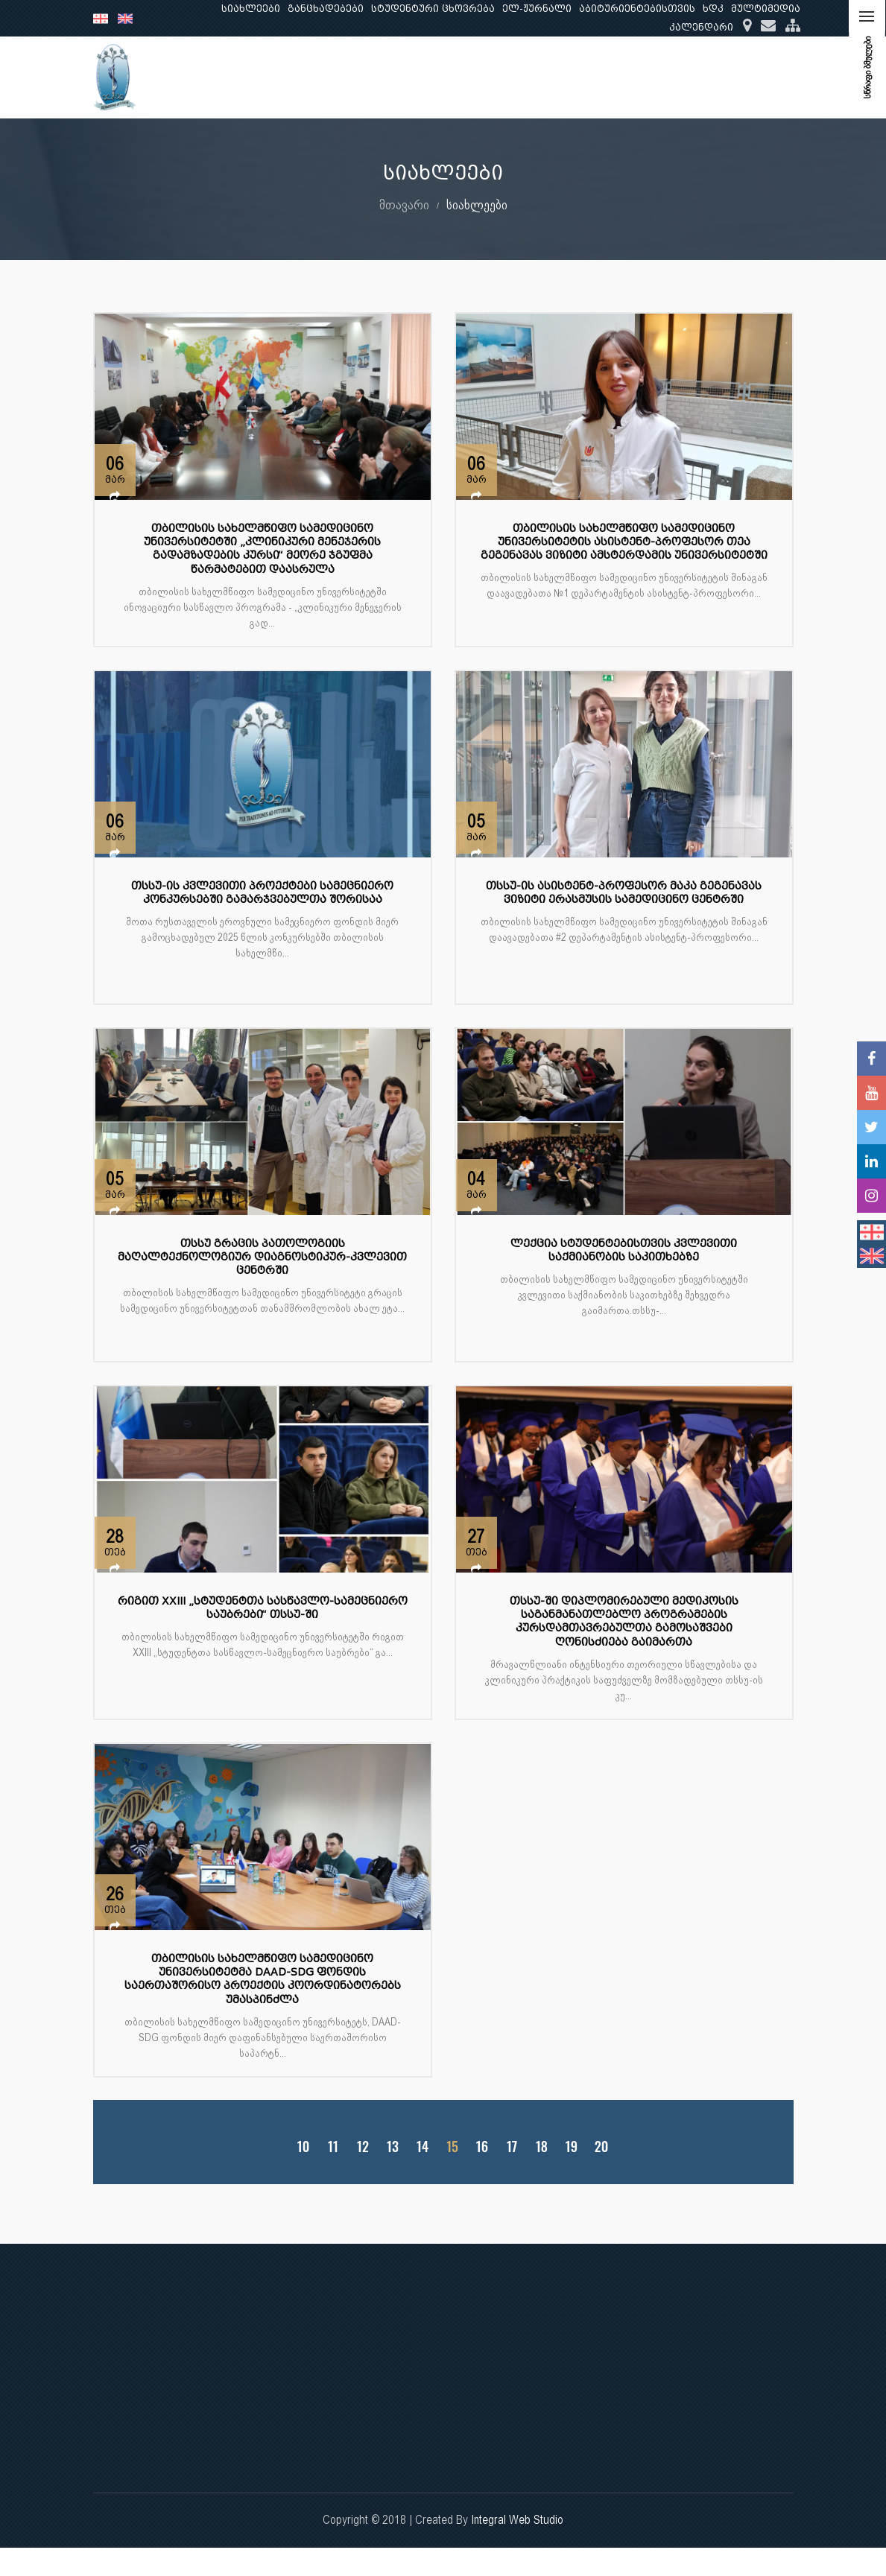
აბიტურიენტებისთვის (637, 8)
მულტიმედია (765, 8)
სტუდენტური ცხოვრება (433, 8)
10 (302, 2146)
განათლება (501, 77)
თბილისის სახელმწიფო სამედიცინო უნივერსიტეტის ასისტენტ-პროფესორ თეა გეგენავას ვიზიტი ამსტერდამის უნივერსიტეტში (624, 542)
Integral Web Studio (517, 2520)
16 (481, 2146)
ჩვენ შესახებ (410, 77)
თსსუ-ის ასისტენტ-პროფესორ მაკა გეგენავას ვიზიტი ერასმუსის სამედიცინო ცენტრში (624, 893)
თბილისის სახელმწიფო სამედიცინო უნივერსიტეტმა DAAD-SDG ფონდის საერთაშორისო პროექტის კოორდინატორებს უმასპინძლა (262, 1979)
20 (601, 2146)
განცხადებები (326, 8)
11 (333, 2146)
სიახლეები (250, 8)
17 (511, 2146)
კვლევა (577, 77)
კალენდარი (701, 27)
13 (393, 2146)
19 (571, 2146)
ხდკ (713, 8)
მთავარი (404, 204)
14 (422, 2146)
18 (541, 2146)
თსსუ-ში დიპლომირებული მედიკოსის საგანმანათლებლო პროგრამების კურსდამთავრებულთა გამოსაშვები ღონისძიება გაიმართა (624, 1622)
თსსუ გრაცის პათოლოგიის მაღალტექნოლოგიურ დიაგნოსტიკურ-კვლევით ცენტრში (262, 1257)
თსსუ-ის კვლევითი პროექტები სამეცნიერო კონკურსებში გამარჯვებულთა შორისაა (262, 893)
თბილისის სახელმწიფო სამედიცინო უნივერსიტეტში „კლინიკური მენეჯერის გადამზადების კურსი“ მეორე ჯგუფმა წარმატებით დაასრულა (262, 549)
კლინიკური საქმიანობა (686, 77)
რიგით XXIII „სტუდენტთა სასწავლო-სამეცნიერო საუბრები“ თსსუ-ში (263, 1608)
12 (363, 2146)
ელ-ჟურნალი (537, 8)
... (779, 77)
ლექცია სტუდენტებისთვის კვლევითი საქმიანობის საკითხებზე (623, 1250)
